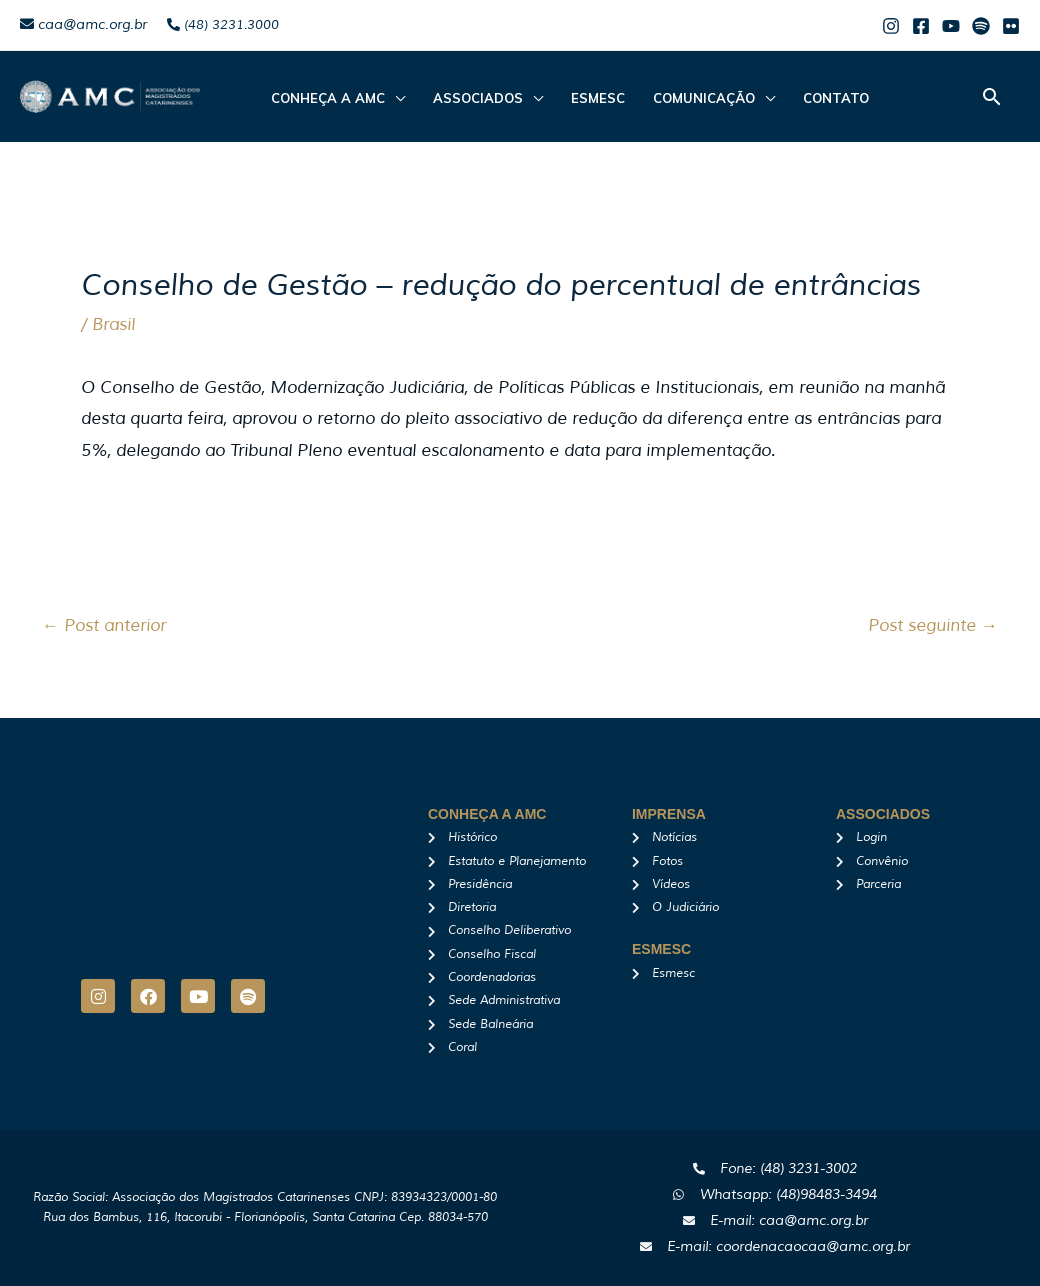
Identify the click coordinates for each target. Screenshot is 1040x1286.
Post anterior (104, 625)
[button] (992, 96)
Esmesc (588, 98)
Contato (818, 98)
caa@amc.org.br (83, 24)
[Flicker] (1011, 26)
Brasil (113, 324)
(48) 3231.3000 (223, 25)
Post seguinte (933, 625)
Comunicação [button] (690, 98)
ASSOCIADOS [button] (472, 98)
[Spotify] (981, 26)
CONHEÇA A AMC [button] (326, 98)
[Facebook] (921, 26)
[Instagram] (891, 26)
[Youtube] (951, 26)
